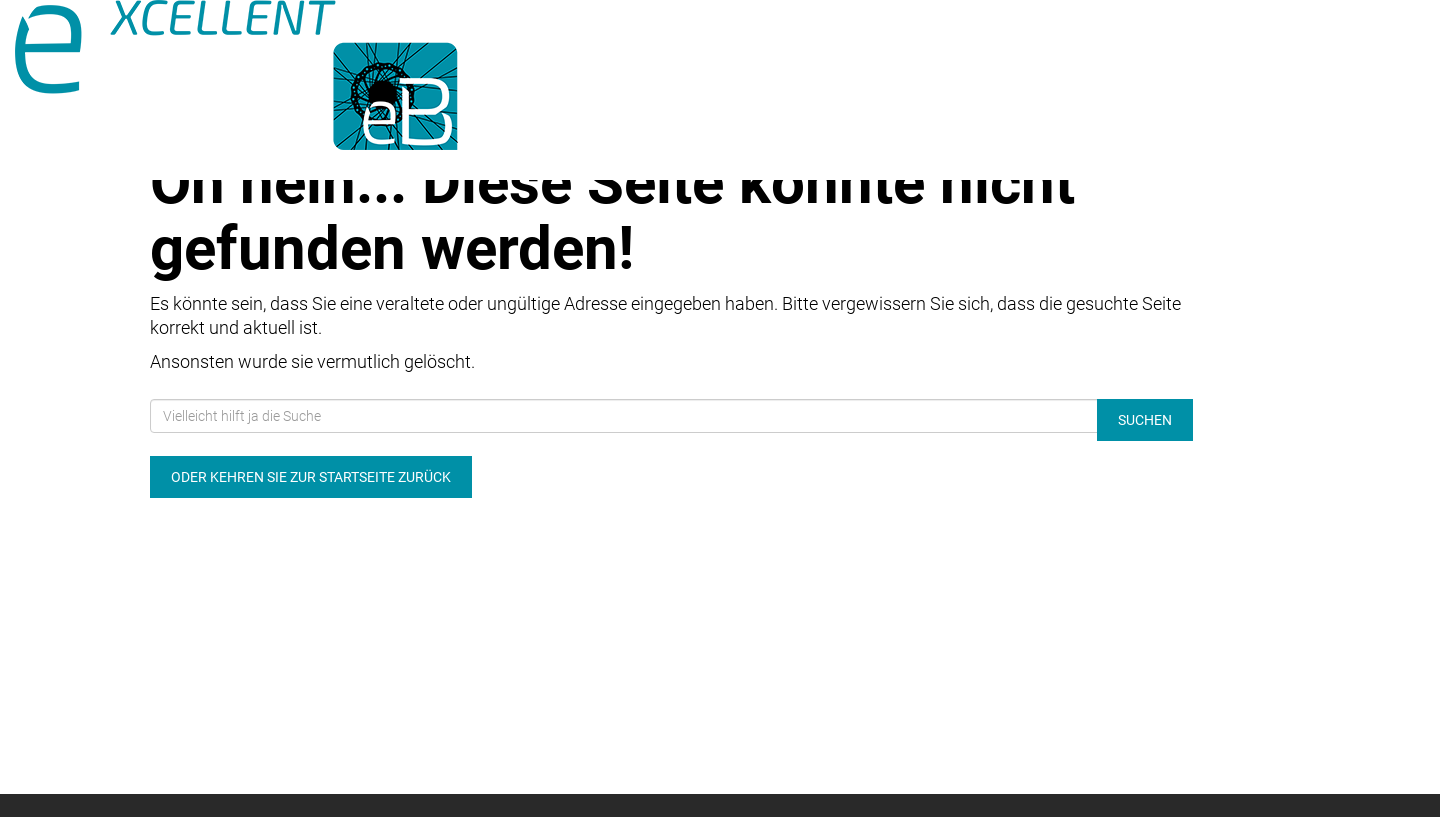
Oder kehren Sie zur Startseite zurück (311, 477)
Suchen (1145, 420)
